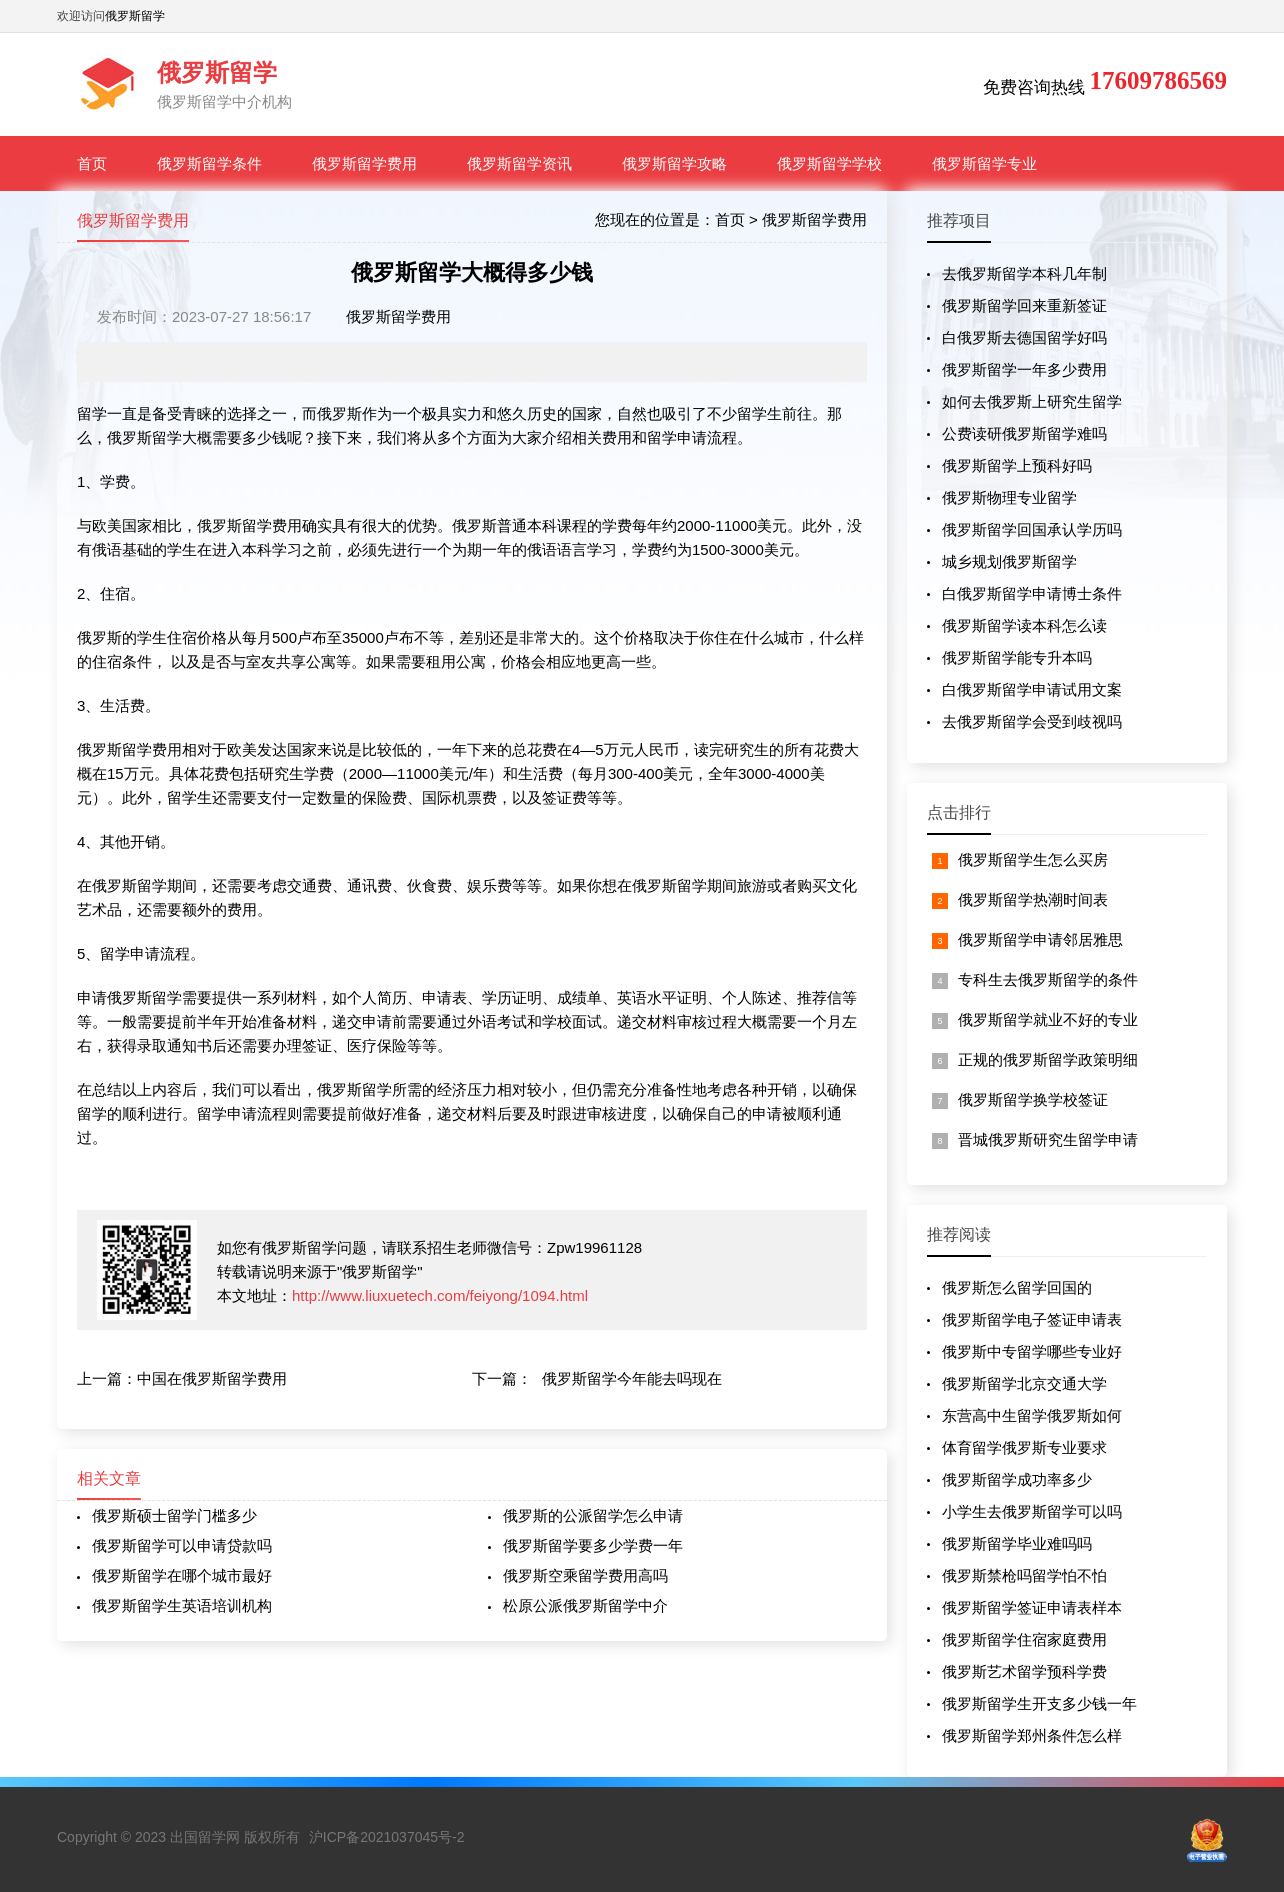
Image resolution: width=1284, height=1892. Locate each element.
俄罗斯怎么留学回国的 (1017, 1287)
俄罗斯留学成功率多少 (1017, 1479)
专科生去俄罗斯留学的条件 (1048, 979)
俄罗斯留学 (135, 16)
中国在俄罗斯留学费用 (212, 1378)
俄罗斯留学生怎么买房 (1033, 859)
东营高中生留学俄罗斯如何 (1032, 1415)
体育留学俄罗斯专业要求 (1024, 1447)
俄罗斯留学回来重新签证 (1024, 305)
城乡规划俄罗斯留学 (1009, 561)
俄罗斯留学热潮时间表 (1033, 899)
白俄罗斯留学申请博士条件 (1032, 593)
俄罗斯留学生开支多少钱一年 (1039, 1703)
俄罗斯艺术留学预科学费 (1024, 1671)
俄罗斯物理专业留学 (1009, 497)
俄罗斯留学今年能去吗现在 (632, 1378)
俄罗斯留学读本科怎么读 (1024, 625)
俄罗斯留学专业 (984, 163)
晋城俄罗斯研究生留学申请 (1048, 1139)
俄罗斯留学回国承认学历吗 (1032, 529)
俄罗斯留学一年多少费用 (1024, 369)
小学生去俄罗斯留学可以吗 (1032, 1511)
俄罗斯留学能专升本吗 (1017, 657)
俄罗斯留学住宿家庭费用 (1024, 1639)
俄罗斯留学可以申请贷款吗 (182, 1545)
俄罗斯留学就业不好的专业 (1048, 1019)
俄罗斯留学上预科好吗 (1017, 465)
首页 (92, 163)
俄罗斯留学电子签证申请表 (1032, 1319)
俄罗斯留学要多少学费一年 (593, 1545)
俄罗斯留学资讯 (519, 163)
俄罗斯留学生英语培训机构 (182, 1605)
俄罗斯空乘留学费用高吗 (585, 1575)
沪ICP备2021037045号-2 (387, 1837)
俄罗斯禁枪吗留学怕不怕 (1024, 1575)
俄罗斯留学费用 (364, 163)
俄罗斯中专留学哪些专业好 (1032, 1351)
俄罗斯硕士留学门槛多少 (174, 1515)
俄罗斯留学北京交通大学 (1024, 1383)
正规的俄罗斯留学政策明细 (1048, 1059)
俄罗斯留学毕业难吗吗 (1017, 1543)
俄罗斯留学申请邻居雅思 (1040, 939)
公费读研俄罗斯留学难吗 (1024, 433)
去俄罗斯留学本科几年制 (1024, 273)
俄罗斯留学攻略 (674, 163)
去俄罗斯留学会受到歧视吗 (1032, 721)
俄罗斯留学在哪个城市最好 (182, 1575)
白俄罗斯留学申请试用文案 (1032, 689)
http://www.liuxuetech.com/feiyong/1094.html (440, 1295)
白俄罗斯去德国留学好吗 (1024, 337)
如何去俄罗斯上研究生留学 (1032, 401)
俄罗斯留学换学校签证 (1033, 1099)
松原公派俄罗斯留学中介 (585, 1605)
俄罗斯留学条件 (209, 163)
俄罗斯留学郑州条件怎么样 (1032, 1735)
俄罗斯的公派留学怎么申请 (593, 1515)
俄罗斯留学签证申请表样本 (1032, 1607)
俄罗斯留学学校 (829, 163)
